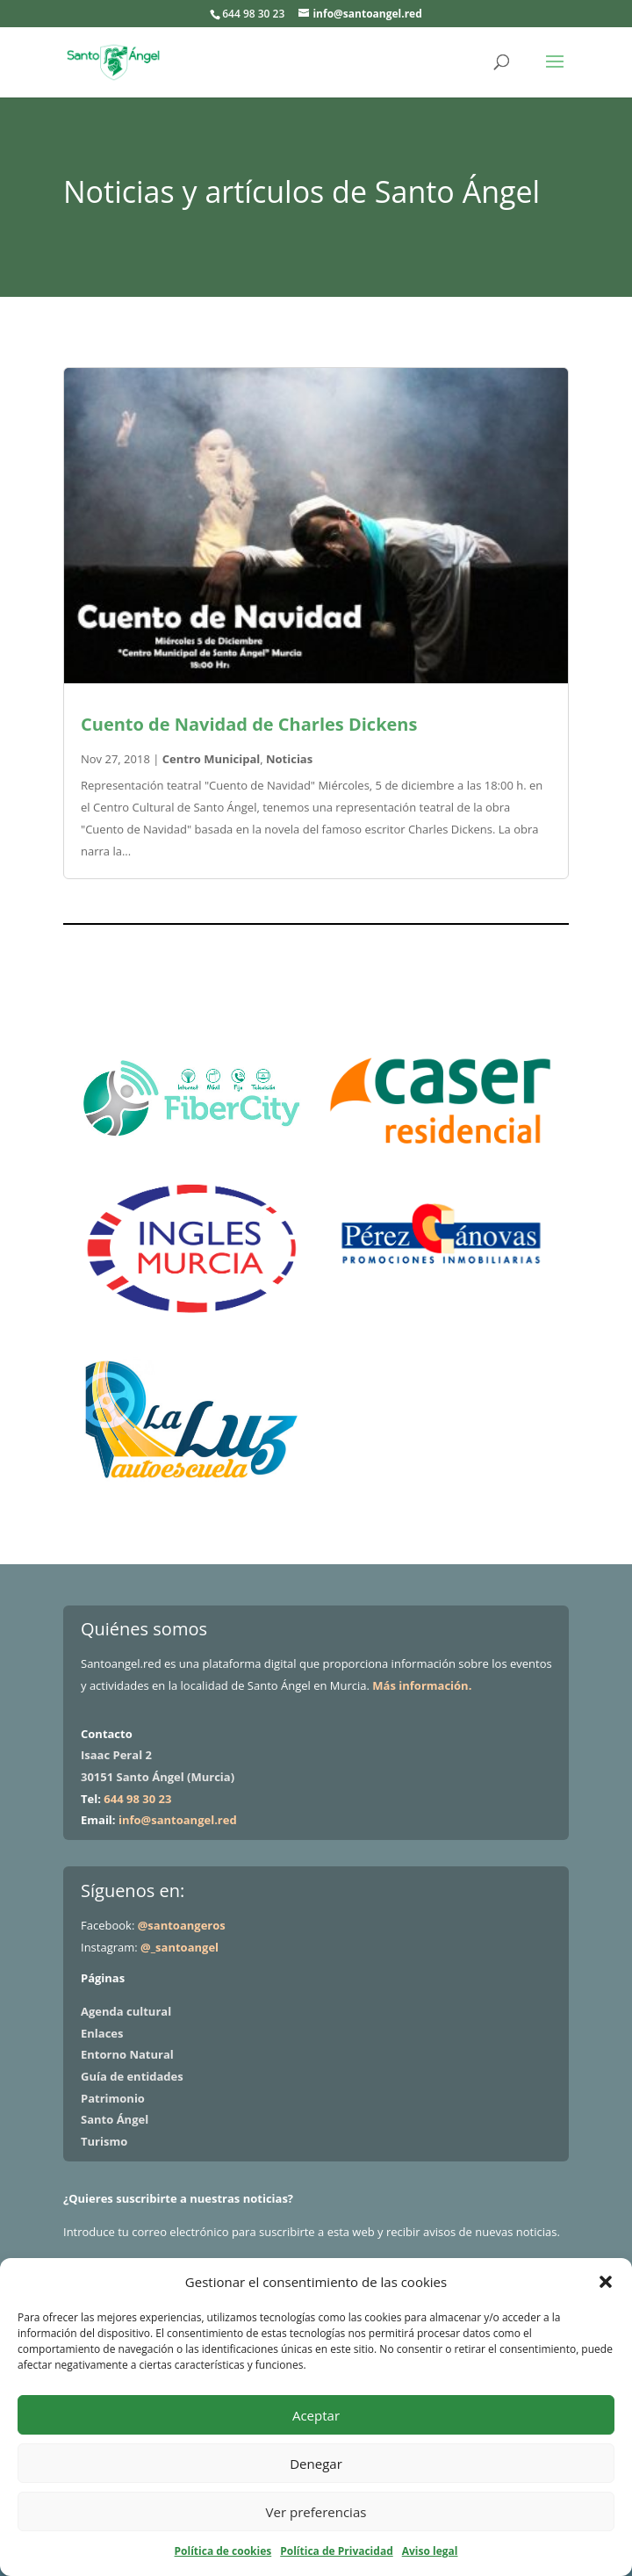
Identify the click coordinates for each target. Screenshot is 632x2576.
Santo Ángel (114, 2119)
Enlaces (102, 2033)
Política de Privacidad (336, 2551)
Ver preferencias (316, 2512)
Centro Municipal (211, 759)
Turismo (104, 2141)
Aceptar (316, 2415)
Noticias (289, 759)
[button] (605, 2282)
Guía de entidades (132, 2076)
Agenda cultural (126, 2011)
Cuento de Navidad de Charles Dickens (249, 724)
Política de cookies (223, 2551)
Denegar (316, 2463)
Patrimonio (113, 2098)
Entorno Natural (127, 2054)
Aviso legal (430, 2551)
